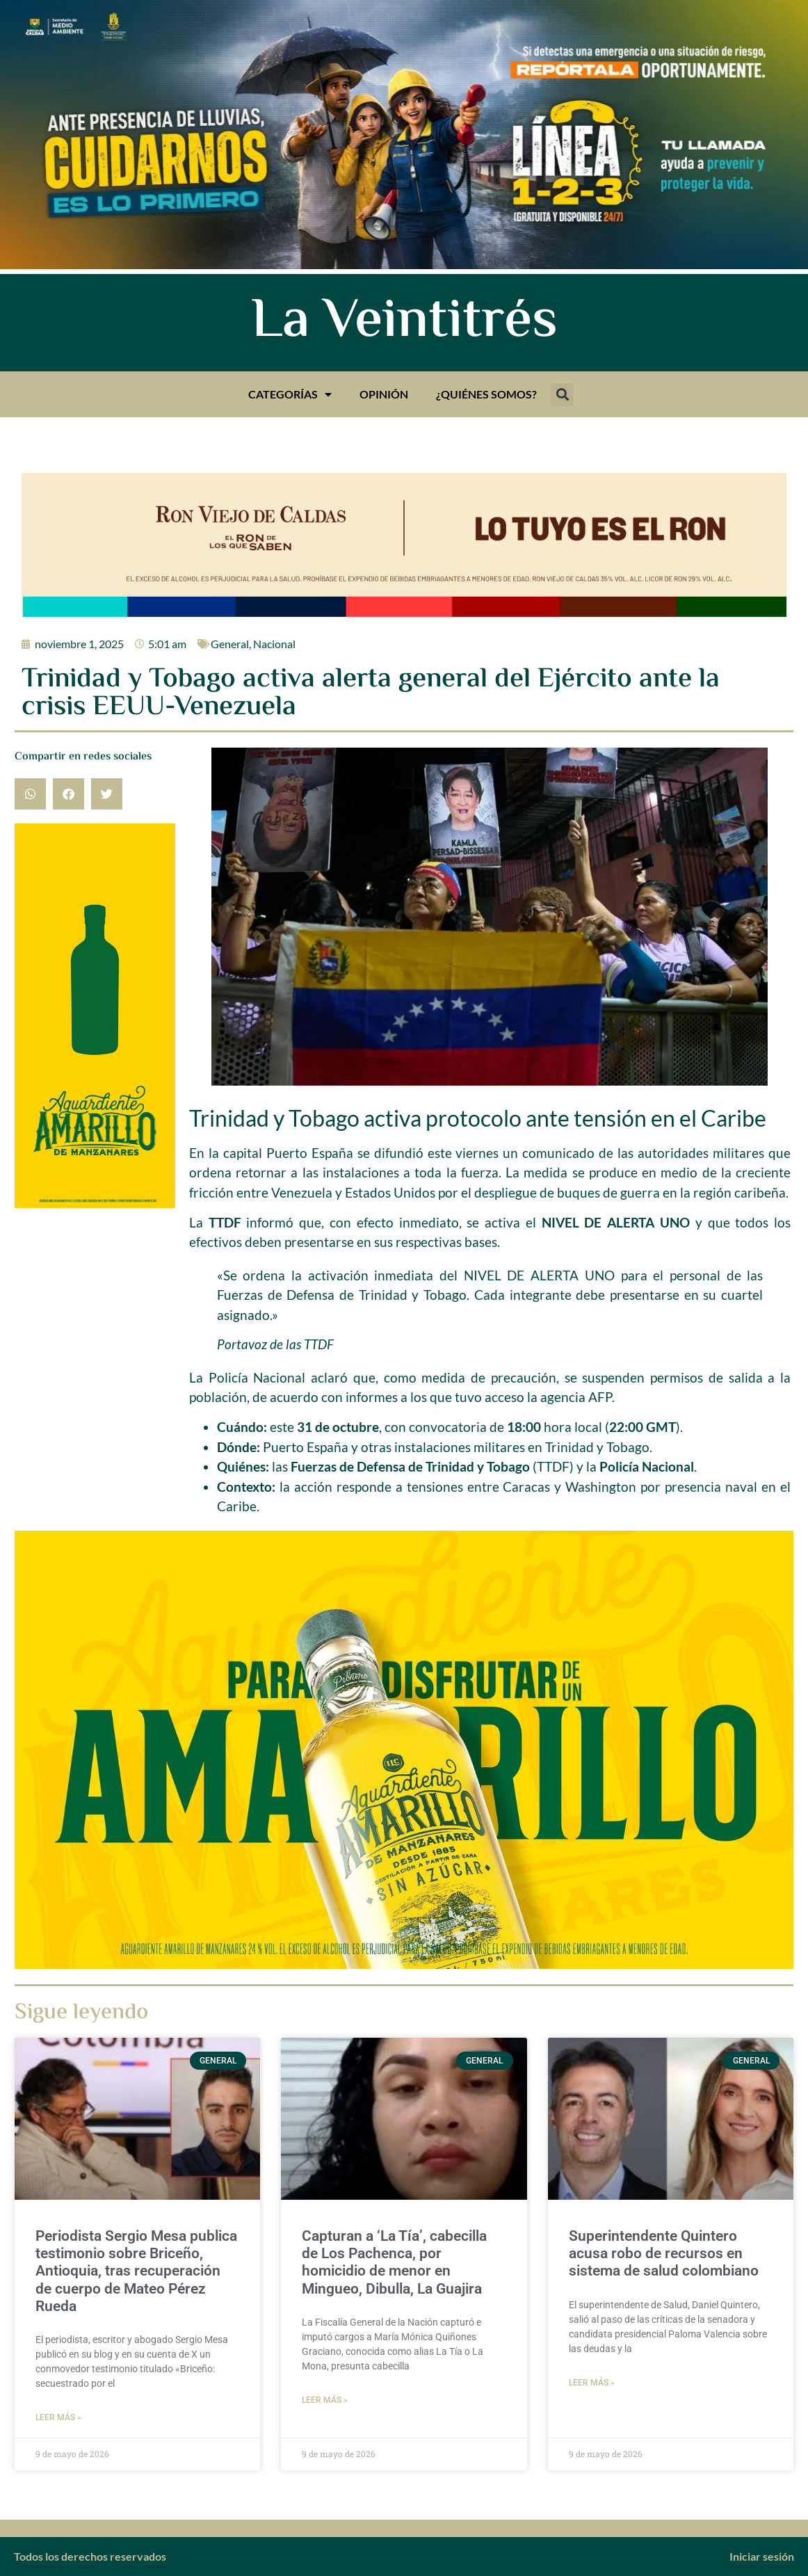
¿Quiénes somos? (486, 394)
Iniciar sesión (761, 2556)
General (230, 643)
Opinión (383, 394)
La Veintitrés (404, 323)
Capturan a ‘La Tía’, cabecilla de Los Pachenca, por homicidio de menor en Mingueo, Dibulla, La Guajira (394, 2262)
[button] (562, 394)
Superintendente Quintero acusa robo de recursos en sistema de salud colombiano (664, 2253)
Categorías (290, 394)
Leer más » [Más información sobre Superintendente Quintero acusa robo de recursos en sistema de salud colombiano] (592, 2383)
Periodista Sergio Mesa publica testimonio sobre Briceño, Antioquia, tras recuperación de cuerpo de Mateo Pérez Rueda (136, 2271)
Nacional (274, 643)
